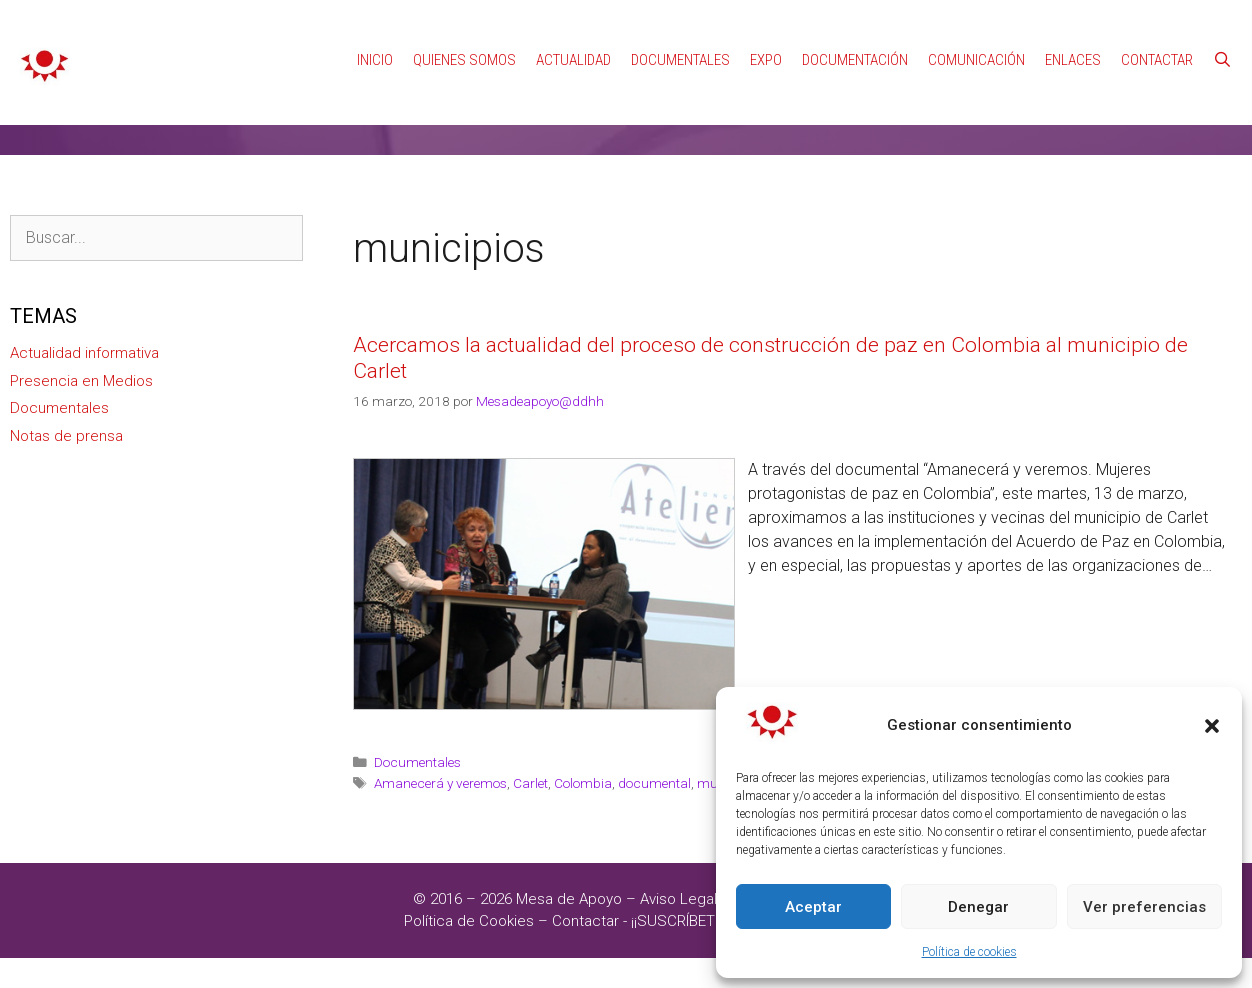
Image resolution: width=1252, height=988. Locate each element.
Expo (766, 30)
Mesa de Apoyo (571, 869)
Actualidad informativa (84, 323)
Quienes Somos (464, 30)
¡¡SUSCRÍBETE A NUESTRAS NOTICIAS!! (760, 891)
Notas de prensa (66, 406)
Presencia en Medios (81, 351)
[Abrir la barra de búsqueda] (1222, 30)
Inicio (375, 30)
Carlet (530, 753)
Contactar (1157, 30)
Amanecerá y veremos (440, 753)
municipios (731, 753)
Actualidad (573, 30)
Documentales (680, 30)
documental (654, 753)
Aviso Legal (678, 869)
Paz (783, 753)
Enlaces (1073, 30)
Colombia (583, 753)
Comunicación (976, 30)
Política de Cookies (469, 891)
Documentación (855, 30)
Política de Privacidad (807, 869)
